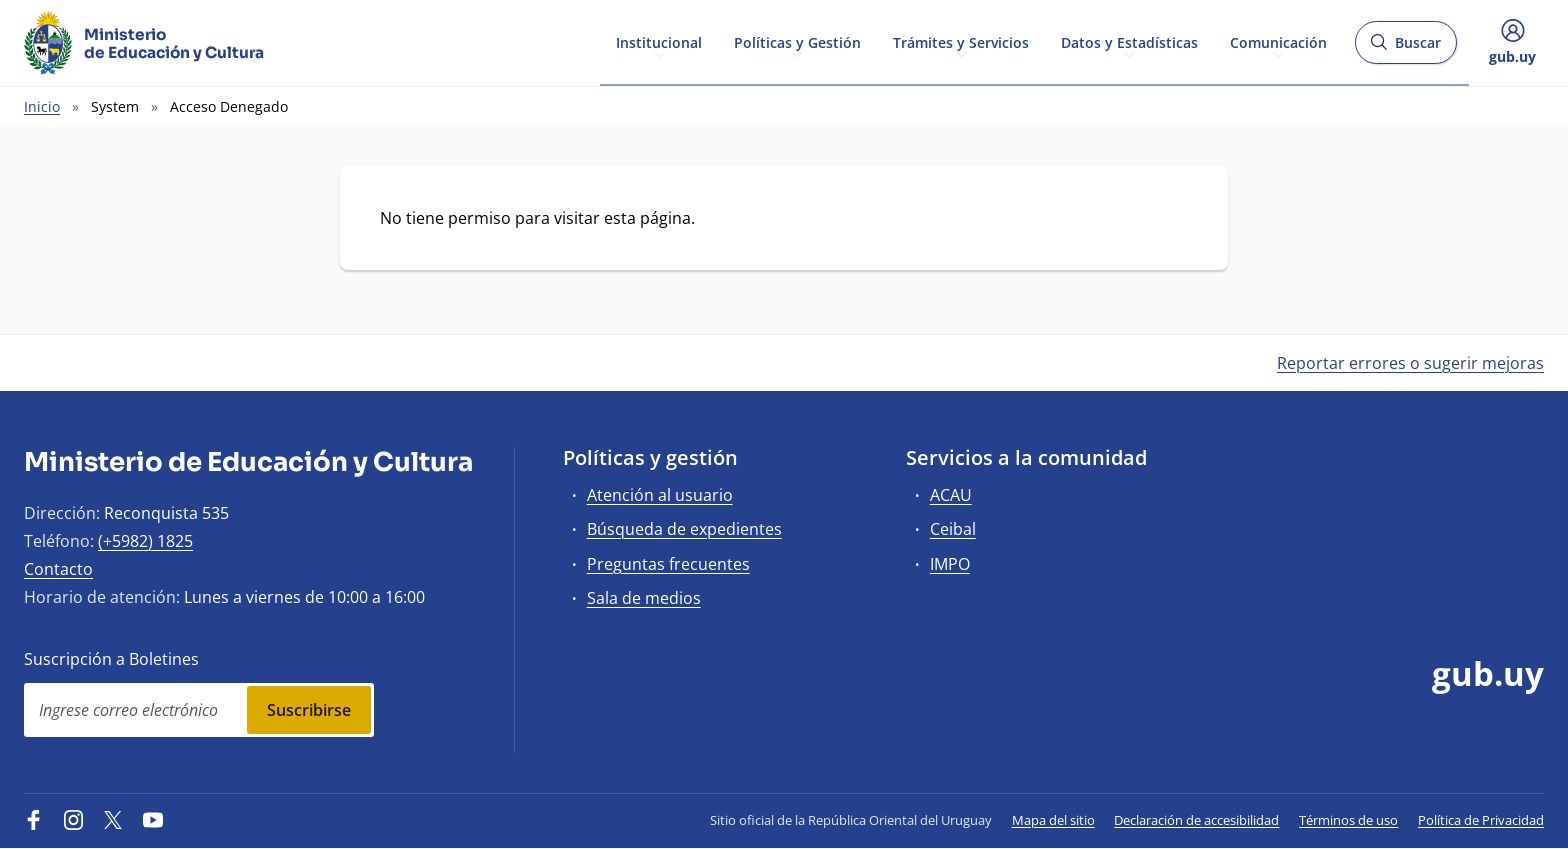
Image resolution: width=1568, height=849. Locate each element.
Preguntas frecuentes (668, 564)
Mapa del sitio (1053, 820)
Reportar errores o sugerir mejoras (1410, 363)
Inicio (42, 106)
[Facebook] (34, 820)
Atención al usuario (660, 495)
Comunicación (1278, 41)
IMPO (950, 564)
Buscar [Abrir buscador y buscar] (1405, 48)
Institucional (659, 41)
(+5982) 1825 (145, 541)
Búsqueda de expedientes (684, 529)
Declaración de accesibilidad (1196, 820)
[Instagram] (74, 820)
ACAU (951, 495)
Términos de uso (1348, 820)
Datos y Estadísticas (1129, 41)
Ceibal (953, 529)
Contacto (58, 569)
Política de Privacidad (1481, 820)
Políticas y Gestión (797, 41)
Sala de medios (644, 598)
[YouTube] (153, 820)
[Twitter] (113, 820)
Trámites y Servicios (961, 41)
